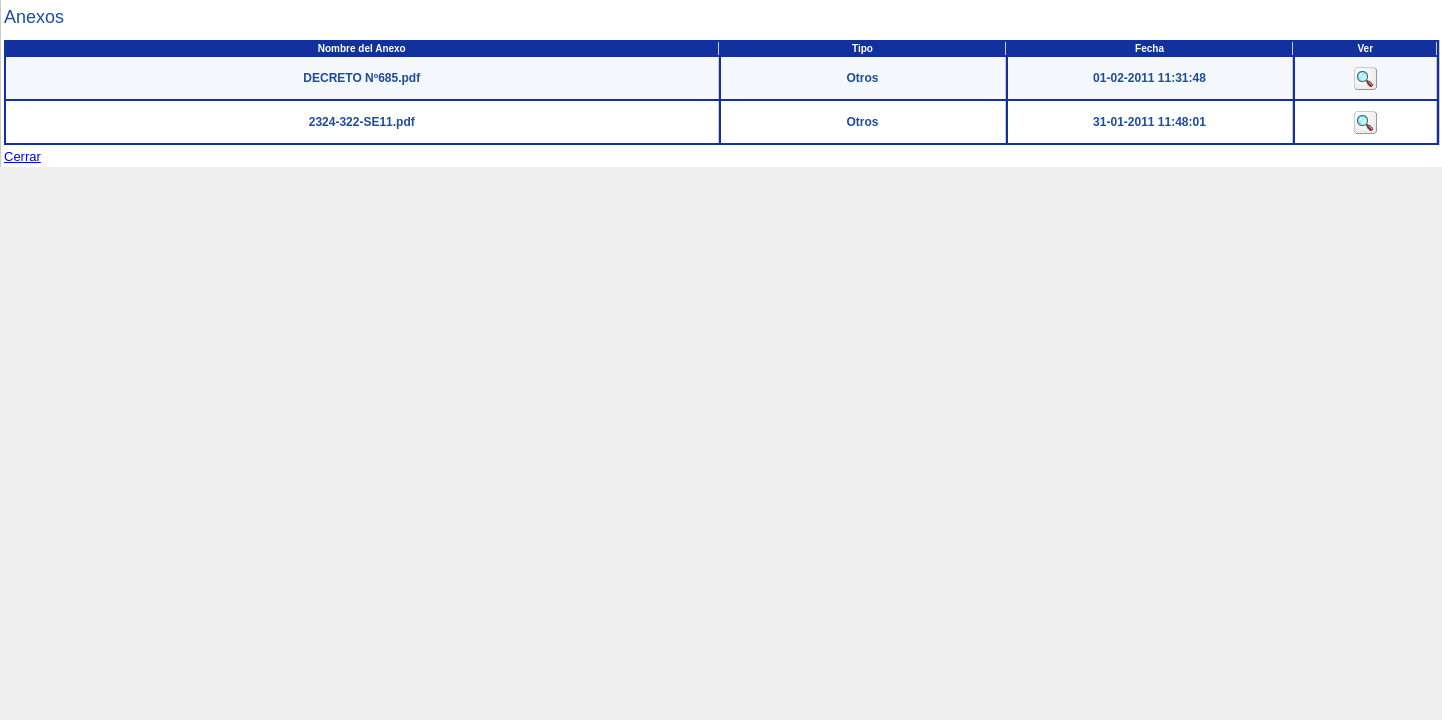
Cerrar (22, 156)
